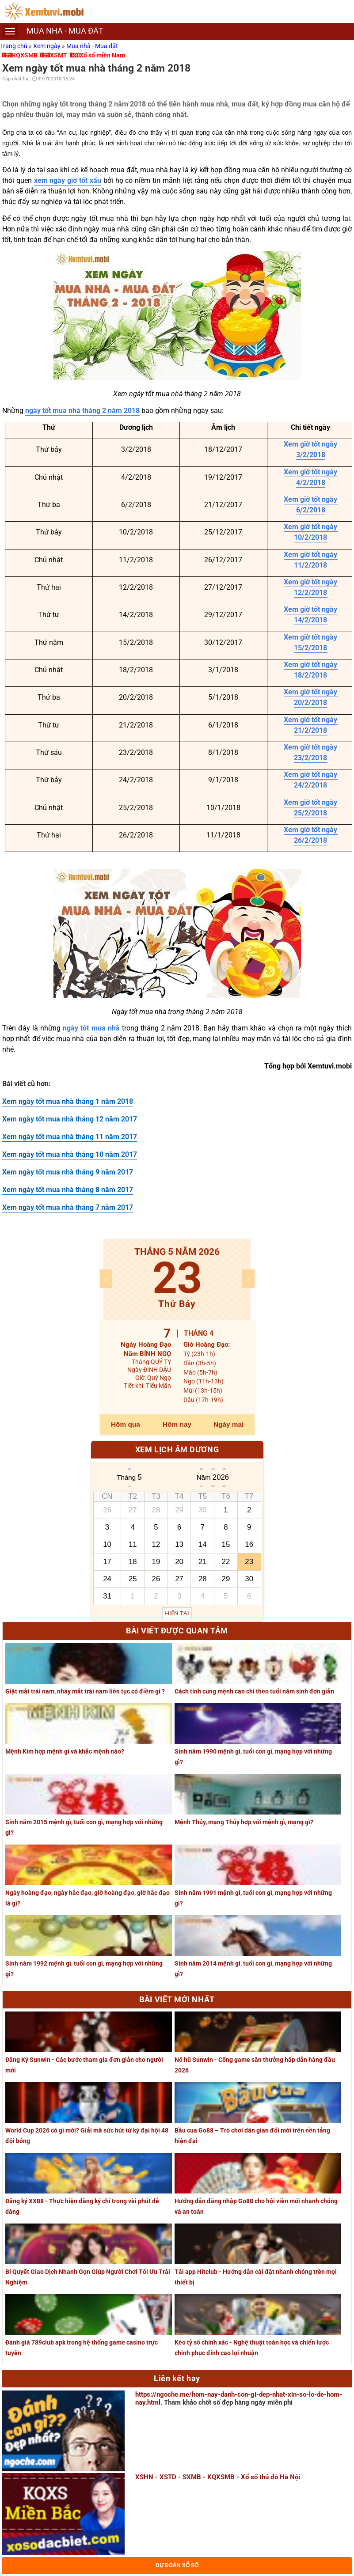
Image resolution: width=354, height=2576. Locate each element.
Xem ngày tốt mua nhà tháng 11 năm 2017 (69, 1137)
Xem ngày (47, 45)
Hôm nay (177, 1424)
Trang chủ (14, 45)
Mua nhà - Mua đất (92, 45)
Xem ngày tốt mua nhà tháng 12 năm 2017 (69, 1119)
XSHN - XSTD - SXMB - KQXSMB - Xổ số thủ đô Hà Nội (217, 2477)
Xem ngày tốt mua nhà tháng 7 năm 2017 (67, 1207)
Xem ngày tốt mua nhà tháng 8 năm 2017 (67, 1190)
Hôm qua (125, 1424)
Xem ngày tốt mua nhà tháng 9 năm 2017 (67, 1172)
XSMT (58, 55)
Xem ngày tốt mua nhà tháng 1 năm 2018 (67, 1101)
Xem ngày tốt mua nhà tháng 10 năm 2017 (69, 1154)
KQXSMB (25, 55)
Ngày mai (228, 1424)
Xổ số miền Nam (102, 55)
